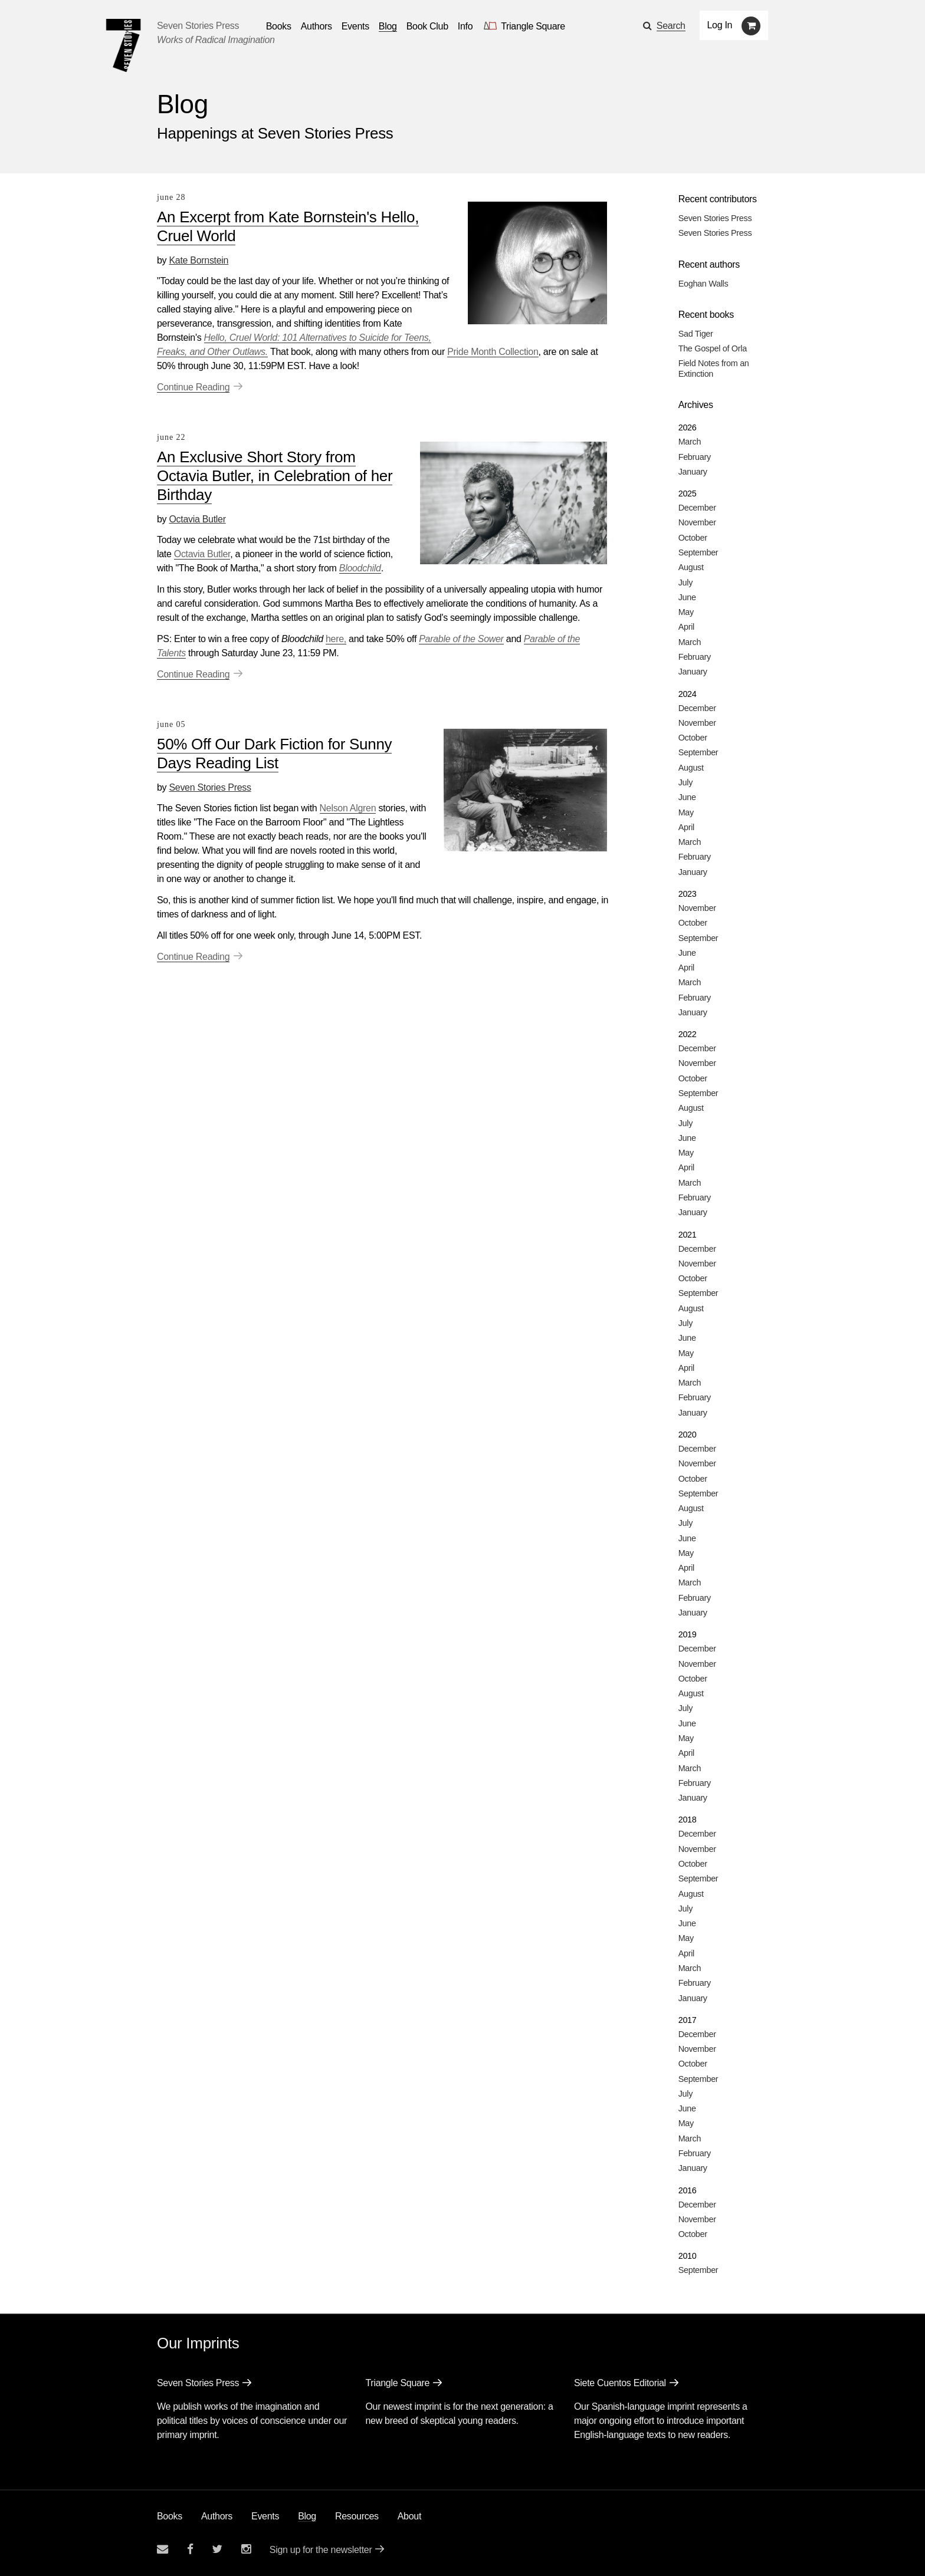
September (698, 552)
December (697, 507)
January (692, 471)
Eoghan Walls (703, 283)
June (687, 597)
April (686, 626)
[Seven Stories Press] (123, 45)
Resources (357, 2516)
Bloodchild (360, 568)
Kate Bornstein (198, 260)
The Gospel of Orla (712, 348)
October (692, 537)
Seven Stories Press (198, 26)
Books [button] (278, 26)
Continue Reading (193, 387)
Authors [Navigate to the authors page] (316, 26)
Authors (216, 2516)
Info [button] (465, 26)
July (685, 582)
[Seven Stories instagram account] (246, 2549)
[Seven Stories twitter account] (217, 2549)
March (689, 441)
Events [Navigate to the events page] (355, 26)
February (694, 457)
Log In (720, 25)
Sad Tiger (695, 333)
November (697, 522)
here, (336, 639)
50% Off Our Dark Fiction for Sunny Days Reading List (274, 753)
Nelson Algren (348, 808)
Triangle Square (397, 2383)
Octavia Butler (197, 519)
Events (265, 2516)
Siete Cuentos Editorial (620, 2383)
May (686, 612)
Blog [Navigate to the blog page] (388, 26)
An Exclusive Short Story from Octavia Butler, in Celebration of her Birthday (274, 476)
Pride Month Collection (492, 352)
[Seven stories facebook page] (190, 2549)
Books (169, 2516)
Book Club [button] (427, 26)
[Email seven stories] (162, 2549)
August (691, 567)
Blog (307, 2516)
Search (671, 26)
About (409, 2516)
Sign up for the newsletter (321, 2550)
